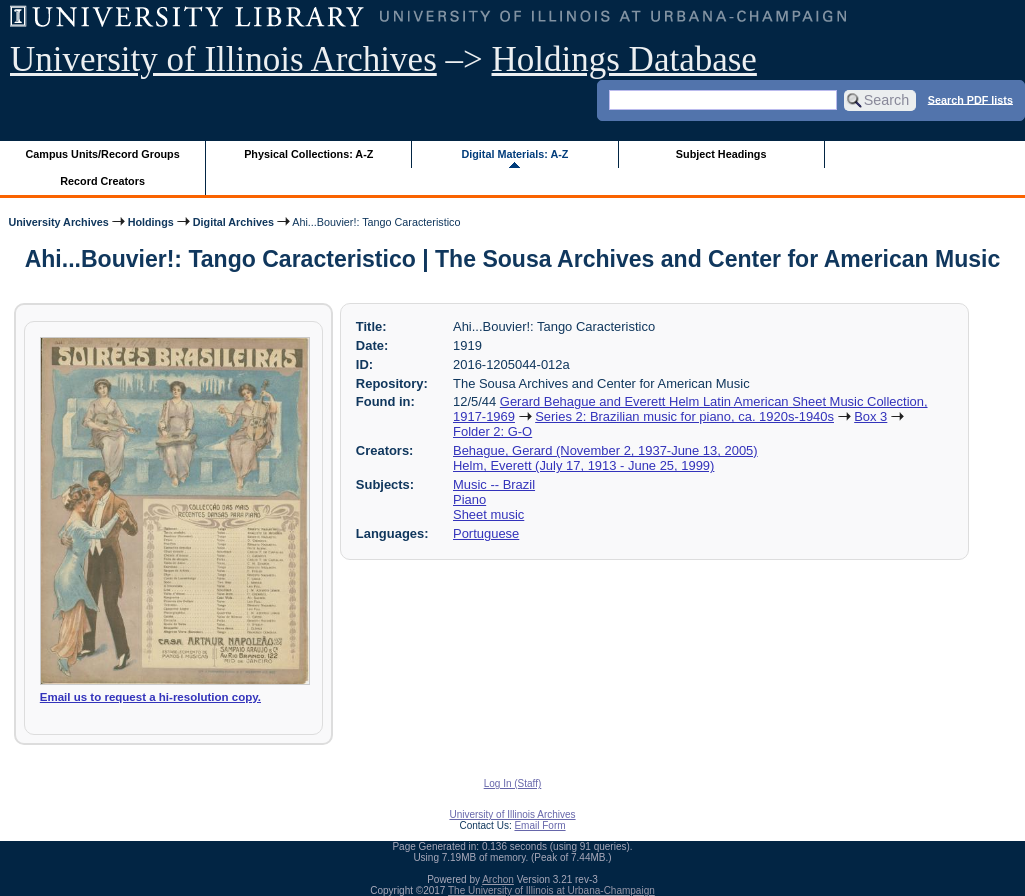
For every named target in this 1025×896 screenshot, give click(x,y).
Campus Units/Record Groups (103, 154)
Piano (469, 499)
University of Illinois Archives (223, 59)
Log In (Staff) (513, 783)
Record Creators (102, 181)
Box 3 (870, 416)
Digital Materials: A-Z (514, 154)
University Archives (58, 222)
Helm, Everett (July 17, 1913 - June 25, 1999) (583, 465)
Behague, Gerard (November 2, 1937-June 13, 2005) (605, 450)
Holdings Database (624, 59)
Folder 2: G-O (492, 431)
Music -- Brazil (494, 484)
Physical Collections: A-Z (308, 154)
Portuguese (486, 533)
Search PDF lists (970, 99)
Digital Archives (233, 222)
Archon (498, 879)
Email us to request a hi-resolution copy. (150, 697)
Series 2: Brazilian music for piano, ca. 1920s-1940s (684, 416)
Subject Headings (721, 154)
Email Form (539, 825)
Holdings (151, 222)
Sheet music (488, 514)
